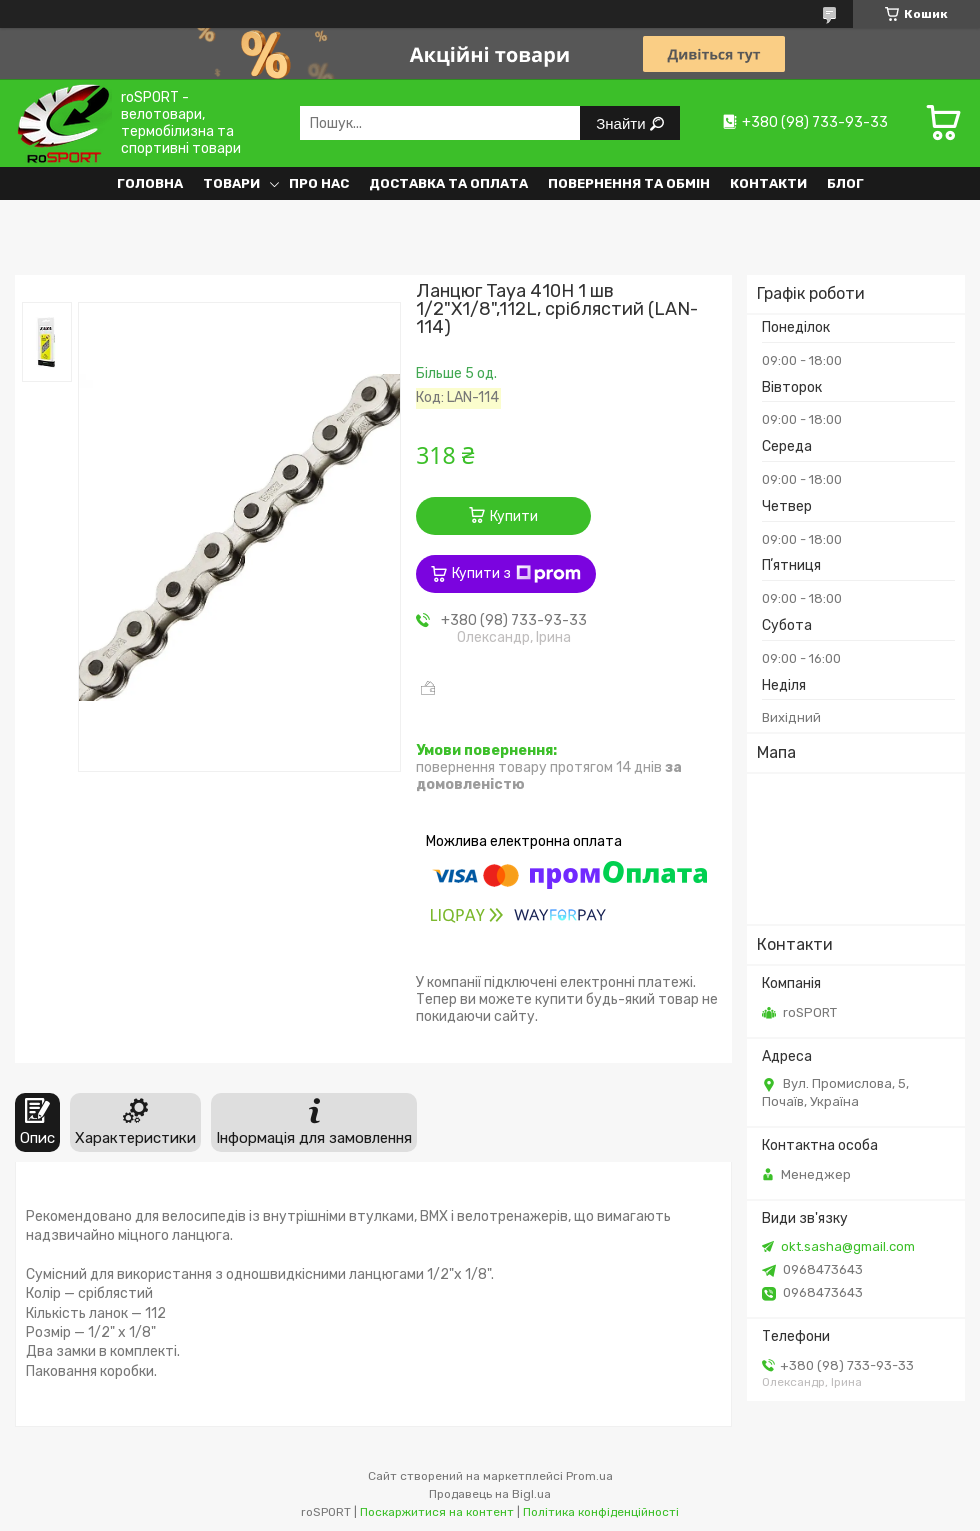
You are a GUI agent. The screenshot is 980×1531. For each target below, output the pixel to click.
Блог (845, 183)
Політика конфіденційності (601, 1512)
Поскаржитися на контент (437, 1512)
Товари (231, 183)
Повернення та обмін (629, 183)
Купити (514, 516)
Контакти (768, 183)
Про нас (319, 183)
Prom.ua (589, 1476)
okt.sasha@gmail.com (848, 1246)
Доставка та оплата (448, 183)
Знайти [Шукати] (622, 123)
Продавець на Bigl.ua (490, 1494)
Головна (150, 183)
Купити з (516, 574)
